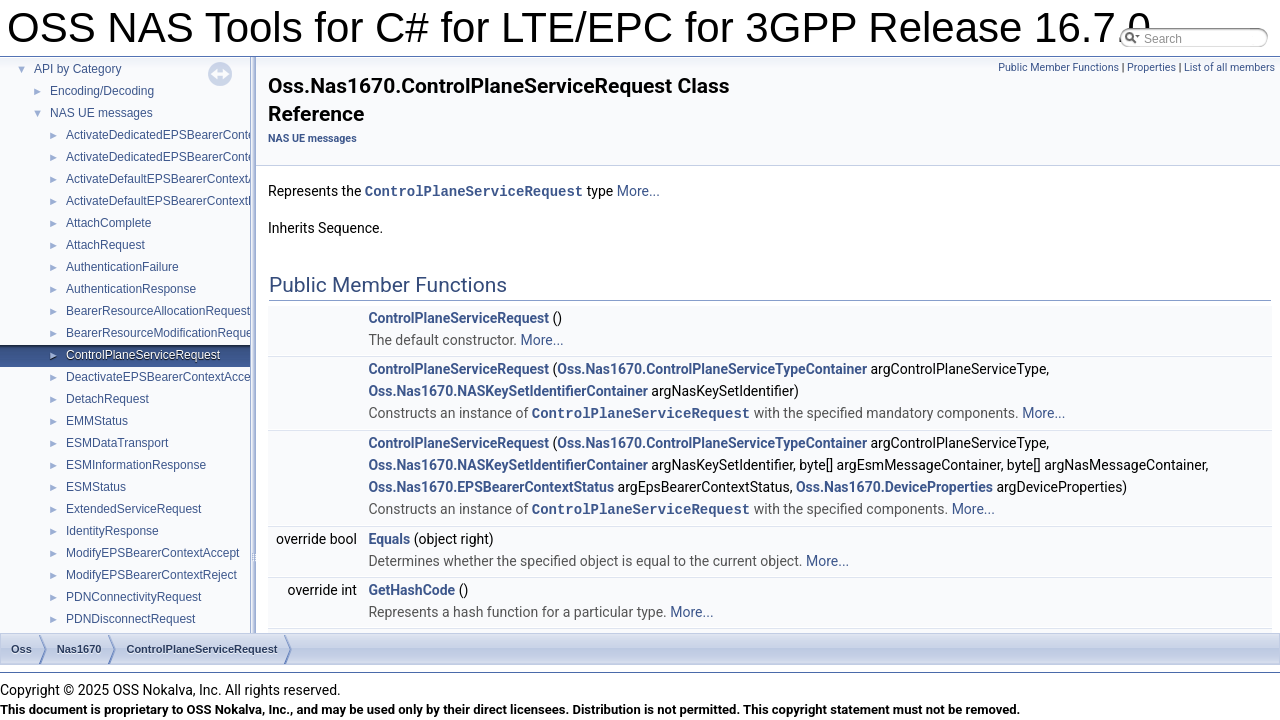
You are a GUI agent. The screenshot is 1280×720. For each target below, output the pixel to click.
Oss (21, 649)
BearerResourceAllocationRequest (158, 311)
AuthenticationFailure (122, 267)
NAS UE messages (101, 113)
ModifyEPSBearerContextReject (151, 575)
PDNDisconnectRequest (130, 619)
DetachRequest (107, 399)
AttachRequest (105, 245)
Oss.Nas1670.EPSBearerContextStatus (491, 485)
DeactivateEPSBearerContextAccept (163, 377)
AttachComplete (108, 223)
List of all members (1229, 67)
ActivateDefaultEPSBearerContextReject (174, 201)
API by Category (77, 69)
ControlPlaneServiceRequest (143, 355)
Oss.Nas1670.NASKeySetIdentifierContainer (507, 390)
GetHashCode (411, 587)
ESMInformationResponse (136, 465)
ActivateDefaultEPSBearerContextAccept (175, 179)
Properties (1151, 67)
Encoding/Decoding (102, 91)
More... (638, 191)
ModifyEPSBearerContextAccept (152, 553)
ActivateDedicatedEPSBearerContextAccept (183, 135)
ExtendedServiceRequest (133, 509)
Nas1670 (79, 649)
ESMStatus (96, 487)
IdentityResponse (112, 531)
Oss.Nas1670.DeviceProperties (894, 485)
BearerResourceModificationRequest (164, 333)
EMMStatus (97, 421)
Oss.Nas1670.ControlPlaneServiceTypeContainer (712, 368)
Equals (389, 536)
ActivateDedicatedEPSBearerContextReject (182, 157)
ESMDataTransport (117, 443)
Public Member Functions (1058, 67)
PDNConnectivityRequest (133, 597)
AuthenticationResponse (131, 289)
